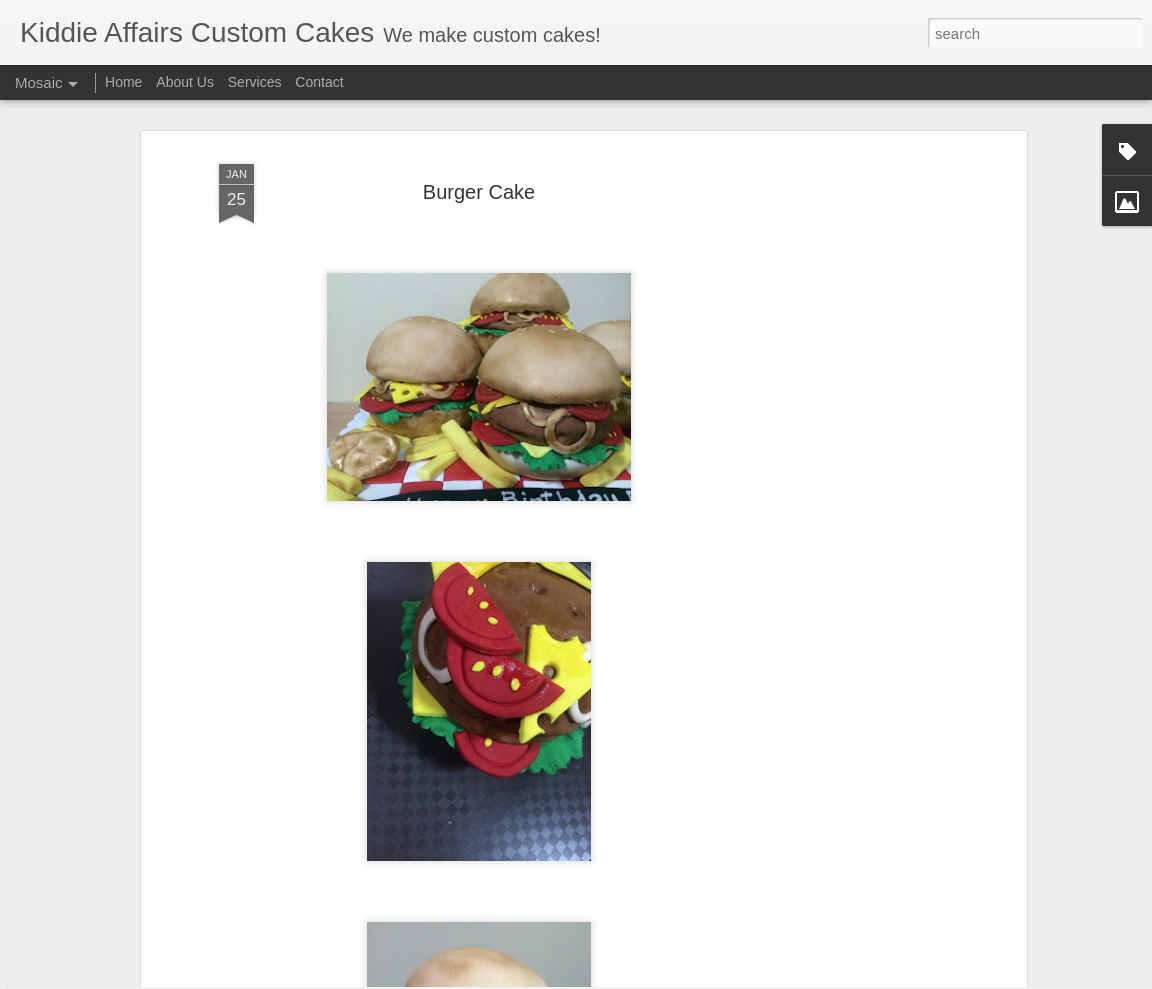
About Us (185, 82)
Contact (319, 82)
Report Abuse (746, 978)
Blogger (687, 978)
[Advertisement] (849, 406)
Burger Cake (479, 129)
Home (123, 82)
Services (255, 82)
